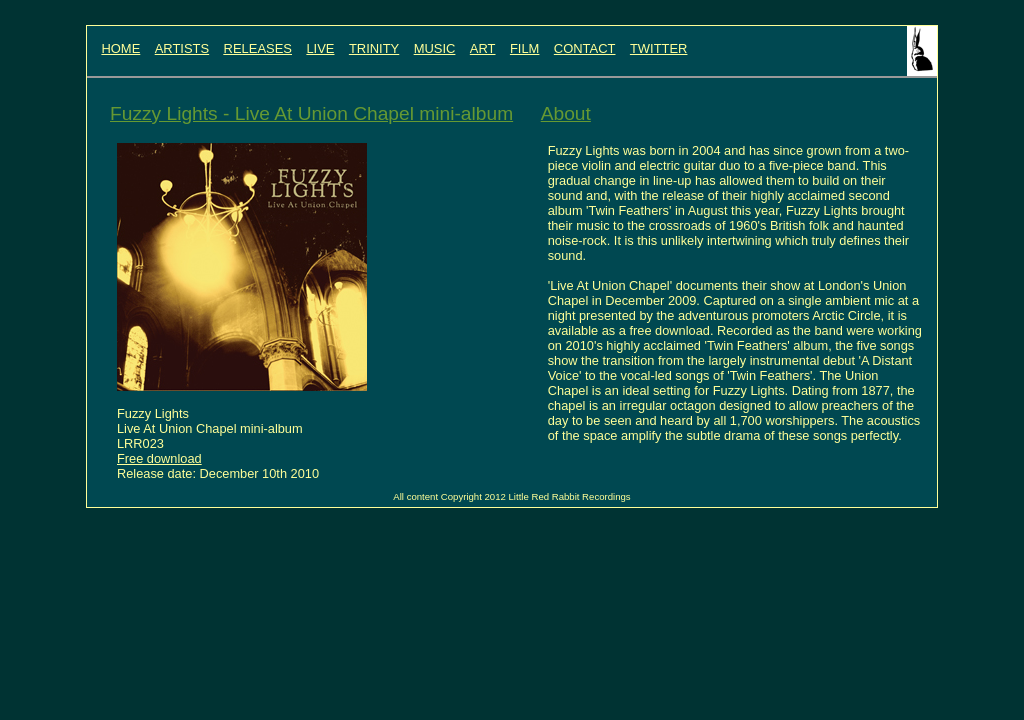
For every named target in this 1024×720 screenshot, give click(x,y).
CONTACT (585, 48)
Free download (159, 458)
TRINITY (374, 48)
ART (483, 48)
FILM (525, 48)
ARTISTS (182, 48)
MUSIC (435, 48)
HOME (120, 48)
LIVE (320, 48)
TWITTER (659, 48)
